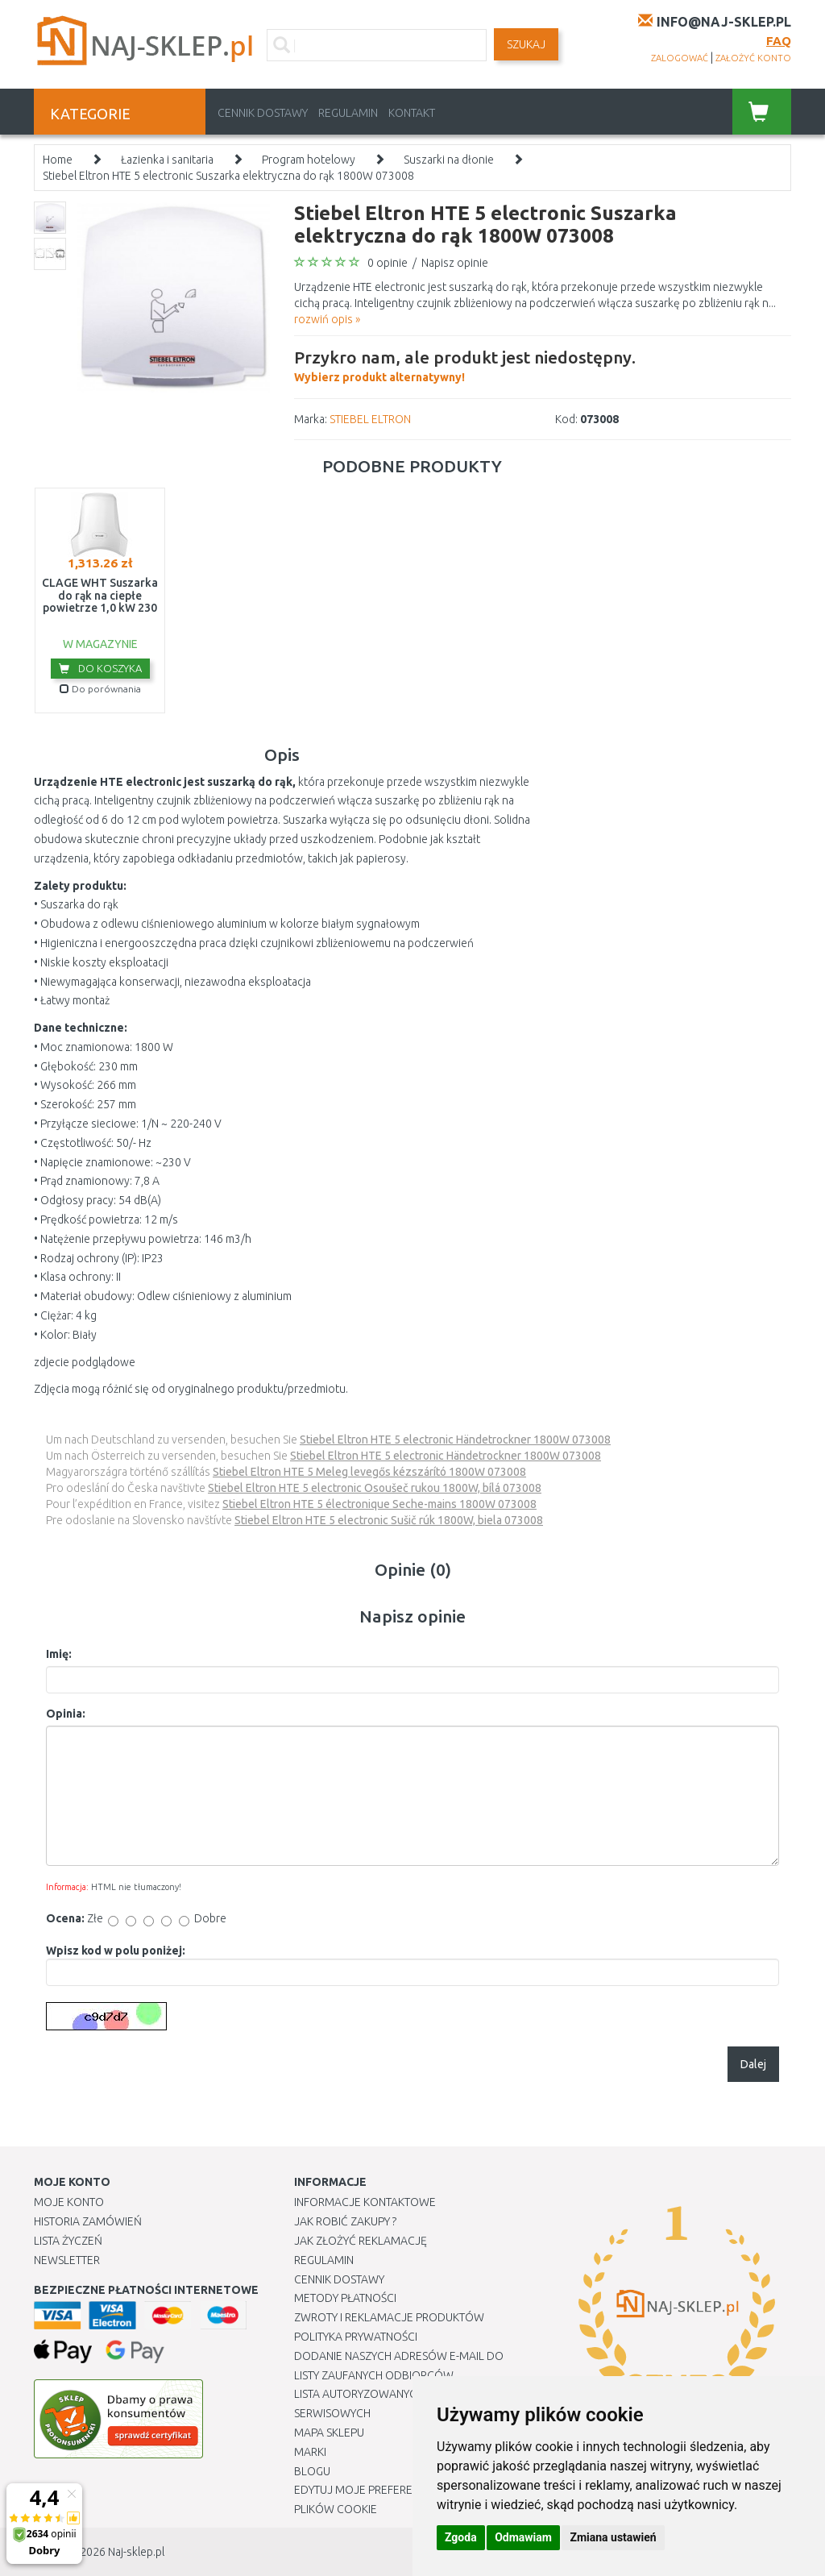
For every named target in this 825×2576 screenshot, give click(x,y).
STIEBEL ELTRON (370, 419)
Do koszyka (100, 668)
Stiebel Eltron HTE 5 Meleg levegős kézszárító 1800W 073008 (369, 1471)
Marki (310, 2451)
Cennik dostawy (263, 112)
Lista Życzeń (68, 2240)
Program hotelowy (308, 159)
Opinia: (65, 1713)
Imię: (59, 1653)
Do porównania (100, 688)
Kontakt (411, 112)
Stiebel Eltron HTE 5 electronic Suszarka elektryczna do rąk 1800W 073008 (228, 175)
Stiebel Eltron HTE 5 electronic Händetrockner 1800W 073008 (455, 1439)
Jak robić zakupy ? (345, 2221)
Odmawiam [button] (523, 2537)
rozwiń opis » (327, 319)
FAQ (778, 41)
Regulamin (348, 112)
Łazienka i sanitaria (167, 159)
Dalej (753, 2064)
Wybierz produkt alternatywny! (465, 364)
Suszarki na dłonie (449, 159)
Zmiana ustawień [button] (613, 2537)
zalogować (679, 58)
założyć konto (753, 58)
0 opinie (387, 262)
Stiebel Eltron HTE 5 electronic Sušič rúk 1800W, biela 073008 (388, 1520)
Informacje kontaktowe (365, 2202)
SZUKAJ (526, 44)
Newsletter (67, 2260)
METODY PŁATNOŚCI (345, 2297)
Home (58, 159)
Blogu (312, 2471)
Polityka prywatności (355, 2336)
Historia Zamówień (88, 2221)
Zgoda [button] (461, 2537)
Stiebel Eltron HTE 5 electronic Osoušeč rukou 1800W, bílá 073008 (374, 1487)
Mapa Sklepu (329, 2432)
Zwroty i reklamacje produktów (389, 2317)
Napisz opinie (454, 262)
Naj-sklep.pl (136, 2551)
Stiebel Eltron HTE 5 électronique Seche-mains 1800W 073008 (379, 1504)
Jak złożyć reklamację (360, 2240)
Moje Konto (69, 2202)
